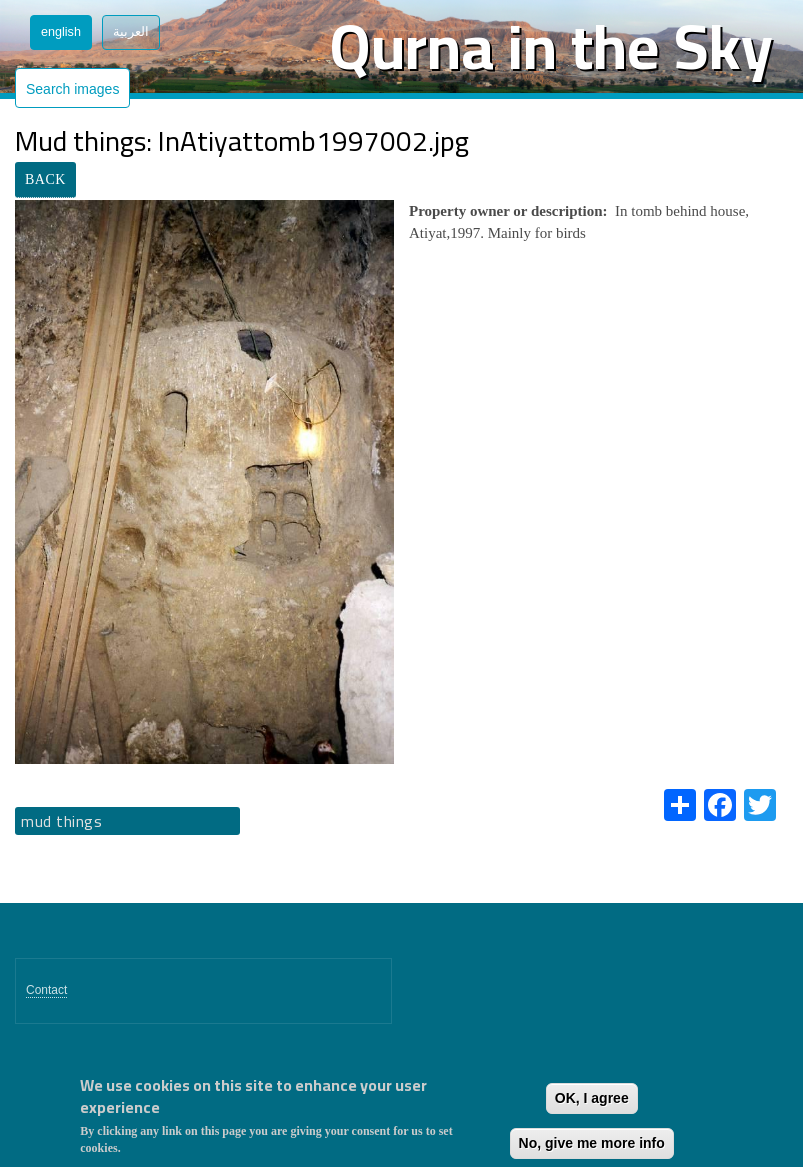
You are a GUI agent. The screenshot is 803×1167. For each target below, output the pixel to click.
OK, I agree (592, 1098)
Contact (46, 990)
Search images (72, 89)
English (61, 32)
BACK (45, 179)
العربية (131, 32)
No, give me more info (592, 1143)
